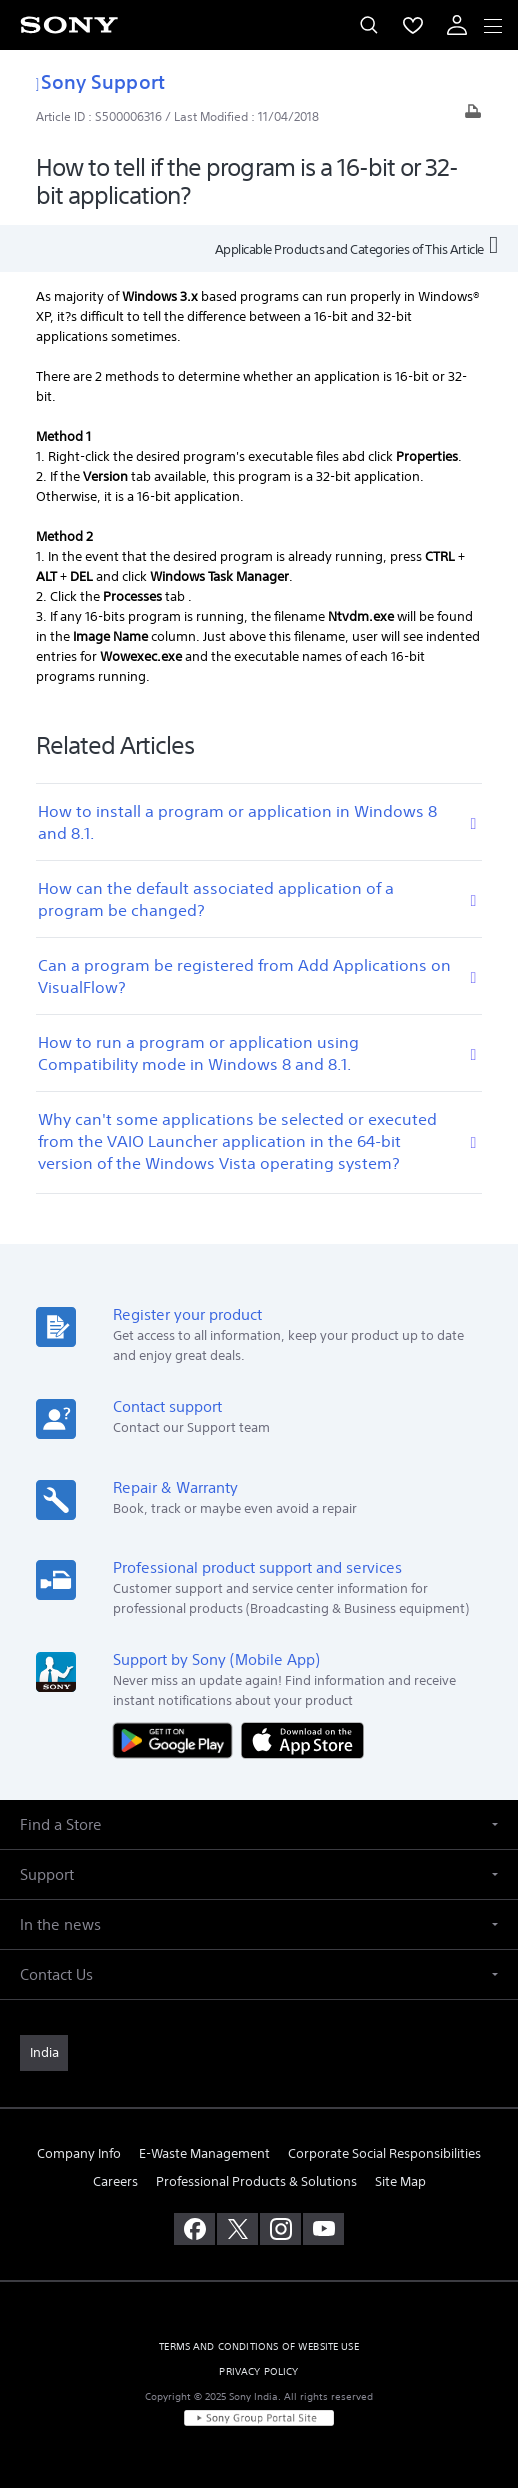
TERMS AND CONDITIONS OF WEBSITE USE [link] (259, 2346)
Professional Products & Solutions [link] (256, 2181)
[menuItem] (413, 25)
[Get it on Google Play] (177, 1739)
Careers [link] (115, 2181)
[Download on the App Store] (302, 1739)
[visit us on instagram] (280, 2229)
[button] (259, 1824)
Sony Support (100, 81)
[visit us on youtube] (323, 2229)
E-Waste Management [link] (204, 2153)
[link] (44, 2053)
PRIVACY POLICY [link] (258, 2371)
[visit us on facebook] (194, 2229)
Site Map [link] (400, 2181)
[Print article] (473, 116)
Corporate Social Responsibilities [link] (384, 2153)
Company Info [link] (79, 2153)
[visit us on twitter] (237, 2229)
